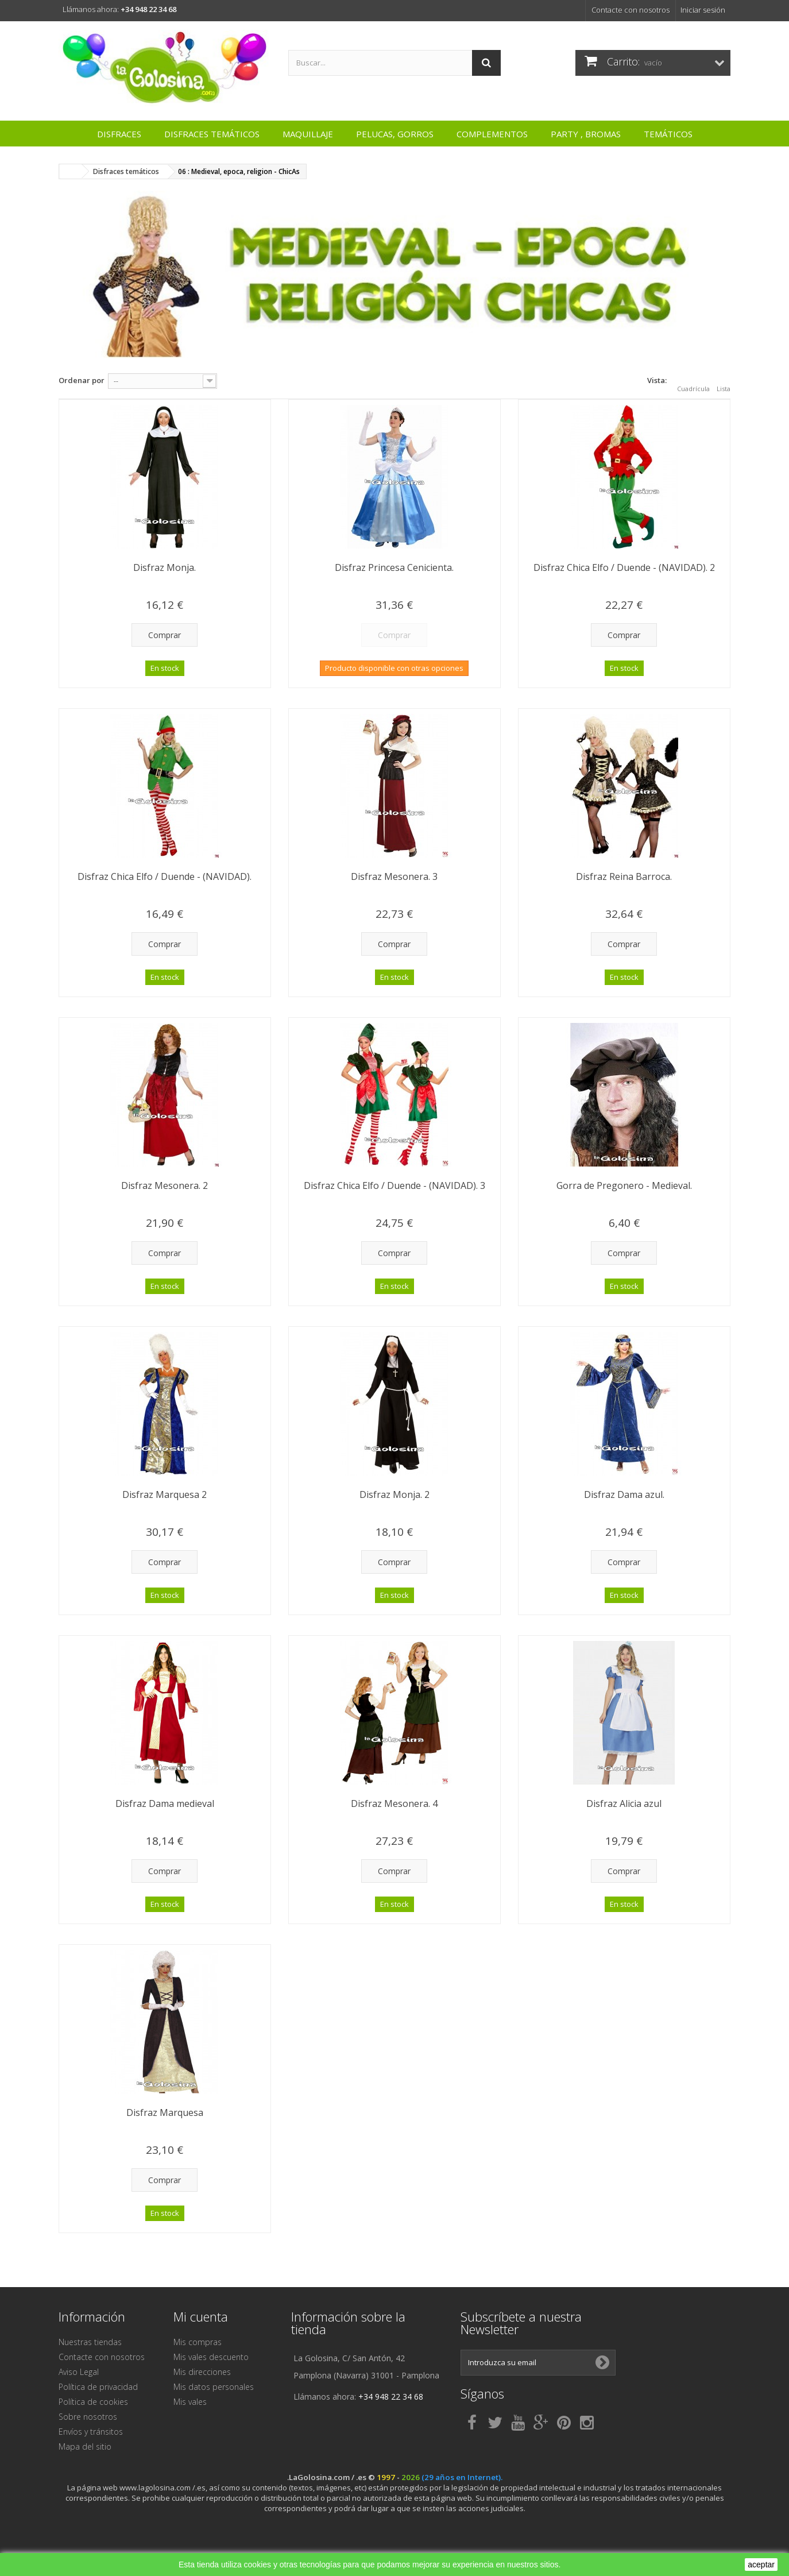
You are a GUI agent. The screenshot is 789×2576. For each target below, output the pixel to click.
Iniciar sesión (702, 10)
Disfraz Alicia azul (624, 1803)
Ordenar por (82, 380)
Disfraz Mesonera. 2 (164, 1185)
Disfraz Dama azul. (624, 1494)
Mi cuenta (200, 2316)
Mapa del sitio (85, 2446)
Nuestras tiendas (90, 2341)
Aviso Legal (79, 2371)
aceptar (761, 2564)
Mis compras (197, 2341)
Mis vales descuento (211, 2356)
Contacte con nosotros (630, 10)
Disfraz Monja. (164, 567)
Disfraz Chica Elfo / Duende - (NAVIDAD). (165, 876)
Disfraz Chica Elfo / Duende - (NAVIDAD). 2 (624, 567)
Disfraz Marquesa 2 (164, 1494)
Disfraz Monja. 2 (394, 1494)
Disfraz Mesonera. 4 (394, 1803)
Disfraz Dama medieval (164, 1803)
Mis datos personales (213, 2386)
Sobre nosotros (88, 2416)
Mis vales (190, 2401)
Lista (723, 382)
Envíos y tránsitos (91, 2431)
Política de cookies (93, 2401)
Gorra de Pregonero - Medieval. (624, 1185)
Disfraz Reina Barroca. (624, 876)
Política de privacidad (98, 2386)
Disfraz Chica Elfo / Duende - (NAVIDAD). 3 (394, 1185)
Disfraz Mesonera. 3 (394, 876)
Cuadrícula (693, 382)
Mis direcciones (202, 2371)
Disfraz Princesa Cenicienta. (394, 567)
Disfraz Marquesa (164, 2112)
